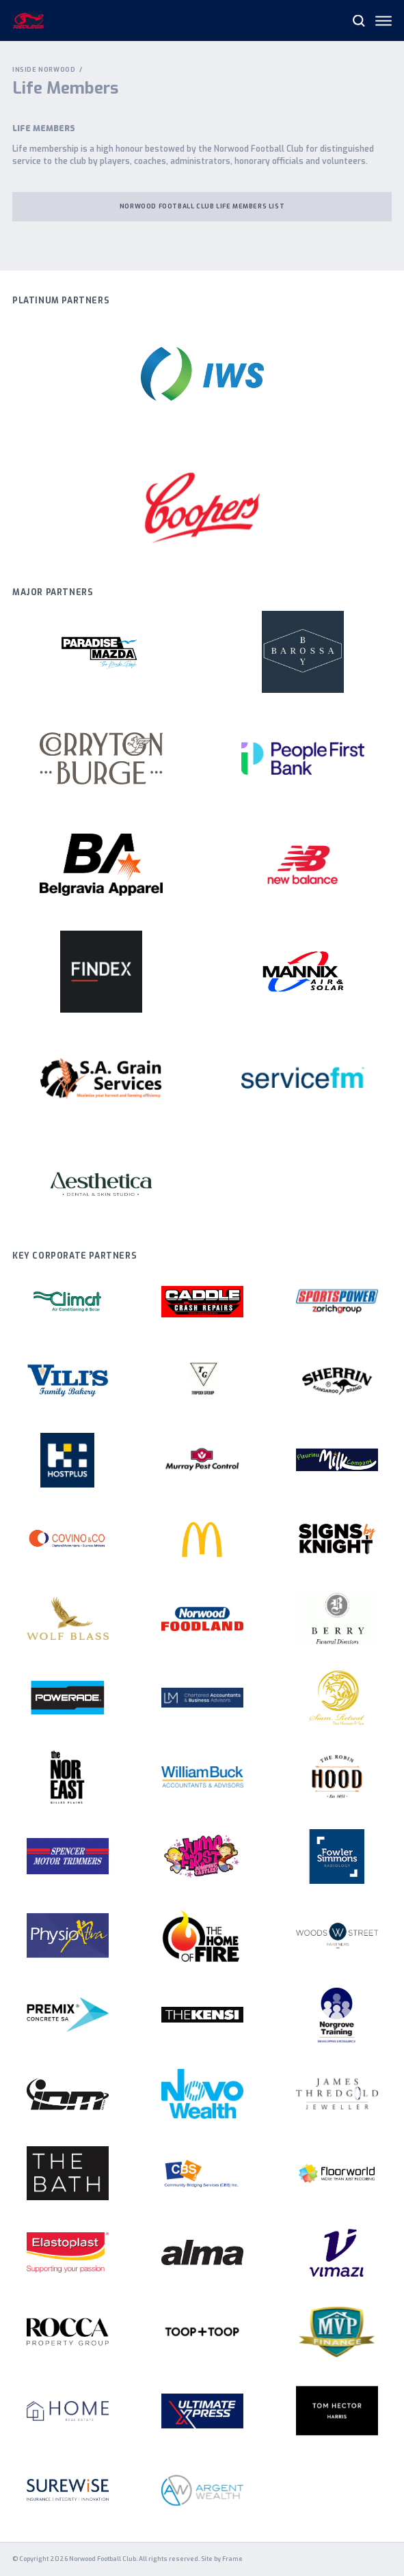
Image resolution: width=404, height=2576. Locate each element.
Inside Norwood (43, 70)
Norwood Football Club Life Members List (202, 206)
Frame (232, 2559)
